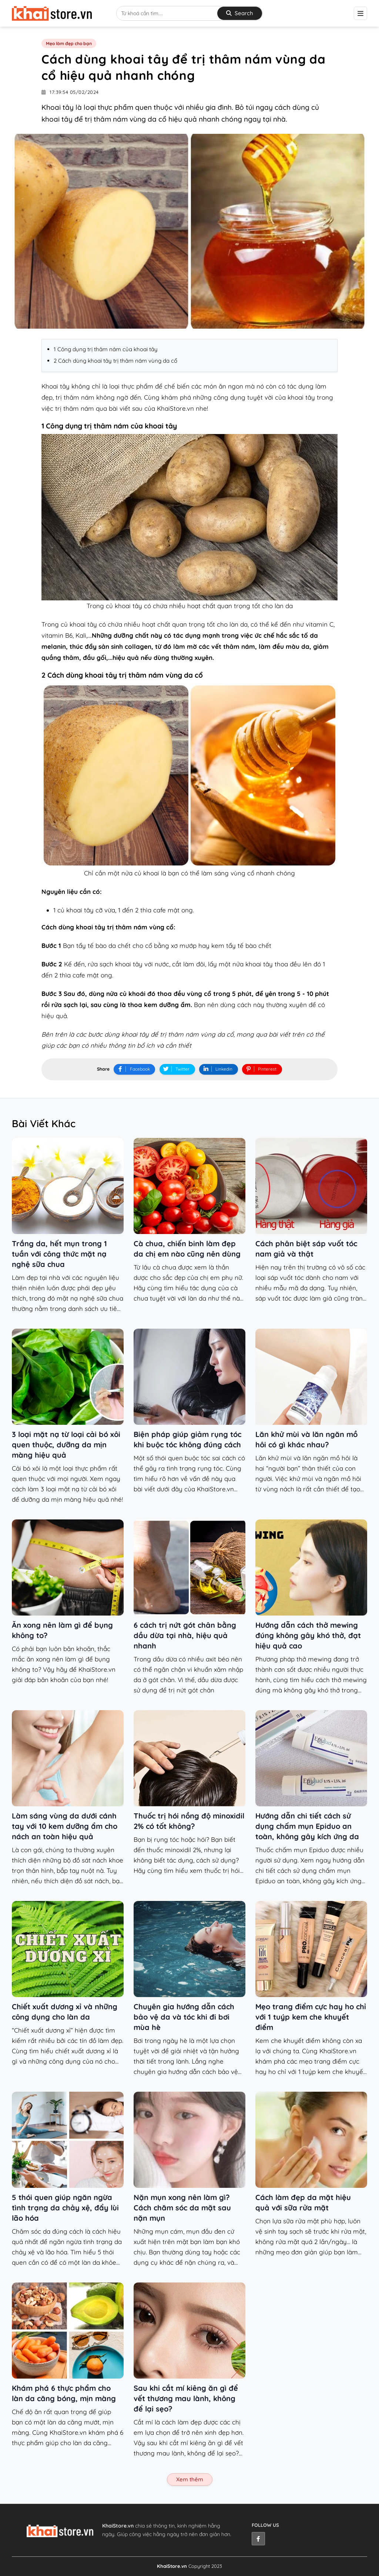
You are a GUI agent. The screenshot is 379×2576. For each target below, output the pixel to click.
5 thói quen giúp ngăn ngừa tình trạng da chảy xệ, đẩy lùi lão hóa (65, 2208)
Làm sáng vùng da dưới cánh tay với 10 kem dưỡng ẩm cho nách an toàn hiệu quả (64, 1826)
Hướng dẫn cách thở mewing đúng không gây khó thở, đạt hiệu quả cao (308, 1635)
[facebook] (258, 2538)
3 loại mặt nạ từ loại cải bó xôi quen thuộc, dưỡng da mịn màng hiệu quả (66, 1445)
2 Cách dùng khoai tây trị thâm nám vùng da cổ (115, 361)
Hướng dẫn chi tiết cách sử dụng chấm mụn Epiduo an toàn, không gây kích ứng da (307, 1826)
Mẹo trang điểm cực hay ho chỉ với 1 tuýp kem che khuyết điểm (310, 2017)
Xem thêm (189, 2479)
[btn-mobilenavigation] (360, 13)
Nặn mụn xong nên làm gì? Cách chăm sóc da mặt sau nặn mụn (182, 2208)
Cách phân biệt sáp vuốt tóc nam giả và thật (306, 1248)
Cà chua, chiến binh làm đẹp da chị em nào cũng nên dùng (187, 1248)
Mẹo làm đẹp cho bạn (69, 44)
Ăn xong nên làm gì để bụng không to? (62, 1630)
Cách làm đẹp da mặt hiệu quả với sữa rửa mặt (303, 2202)
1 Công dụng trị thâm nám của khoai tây (106, 349)
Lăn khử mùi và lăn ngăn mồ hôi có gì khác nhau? (306, 1439)
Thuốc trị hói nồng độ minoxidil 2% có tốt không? (189, 1821)
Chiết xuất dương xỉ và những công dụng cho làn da (64, 2011)
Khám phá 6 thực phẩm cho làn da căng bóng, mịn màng (64, 2393)
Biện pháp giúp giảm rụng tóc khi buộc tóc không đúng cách (187, 1439)
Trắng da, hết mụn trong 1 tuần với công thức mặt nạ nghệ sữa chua (59, 1254)
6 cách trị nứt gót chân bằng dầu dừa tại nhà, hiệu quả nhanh (185, 1635)
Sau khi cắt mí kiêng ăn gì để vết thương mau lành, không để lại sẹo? (186, 2398)
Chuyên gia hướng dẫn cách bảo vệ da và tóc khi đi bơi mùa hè (184, 2017)
